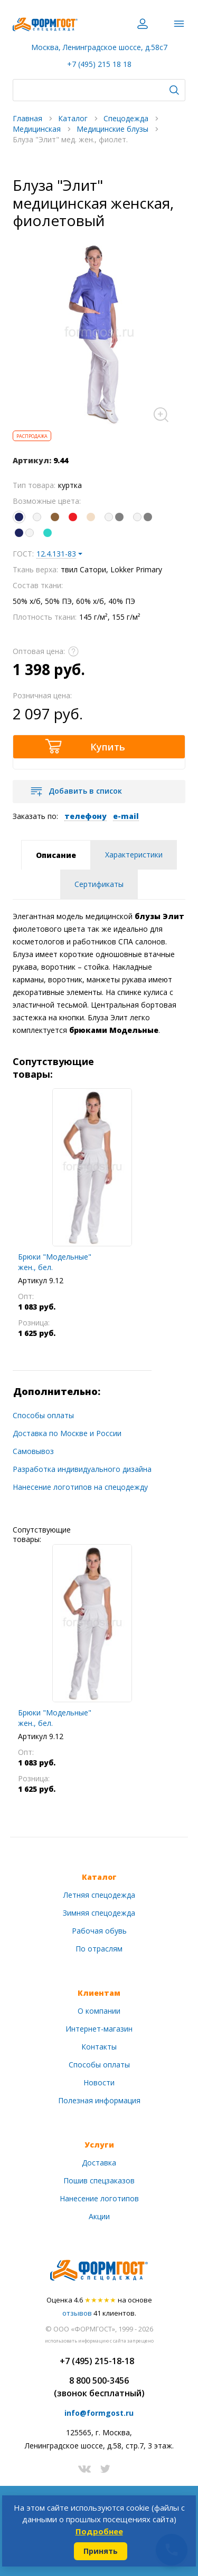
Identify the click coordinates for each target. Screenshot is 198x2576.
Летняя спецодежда (99, 1895)
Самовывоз (33, 1451)
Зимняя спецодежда (99, 1913)
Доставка (99, 2163)
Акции (99, 2216)
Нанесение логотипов (99, 2198)
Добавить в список (85, 791)
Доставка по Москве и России (67, 1433)
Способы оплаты (43, 1415)
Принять (100, 2551)
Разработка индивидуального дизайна (82, 1469)
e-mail (126, 816)
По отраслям (99, 1949)
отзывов (77, 2313)
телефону (85, 816)
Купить (107, 746)
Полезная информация (99, 2100)
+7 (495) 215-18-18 (97, 2361)
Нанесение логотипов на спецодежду (80, 1487)
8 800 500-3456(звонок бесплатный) (99, 2387)
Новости (99, 2082)
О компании (99, 2011)
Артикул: (32, 460)
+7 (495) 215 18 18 (99, 64)
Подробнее (99, 2531)
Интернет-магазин (99, 2029)
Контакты (99, 2047)
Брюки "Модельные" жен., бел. (54, 1262)
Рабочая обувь (99, 1931)
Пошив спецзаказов (99, 2180)
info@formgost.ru (99, 2413)
